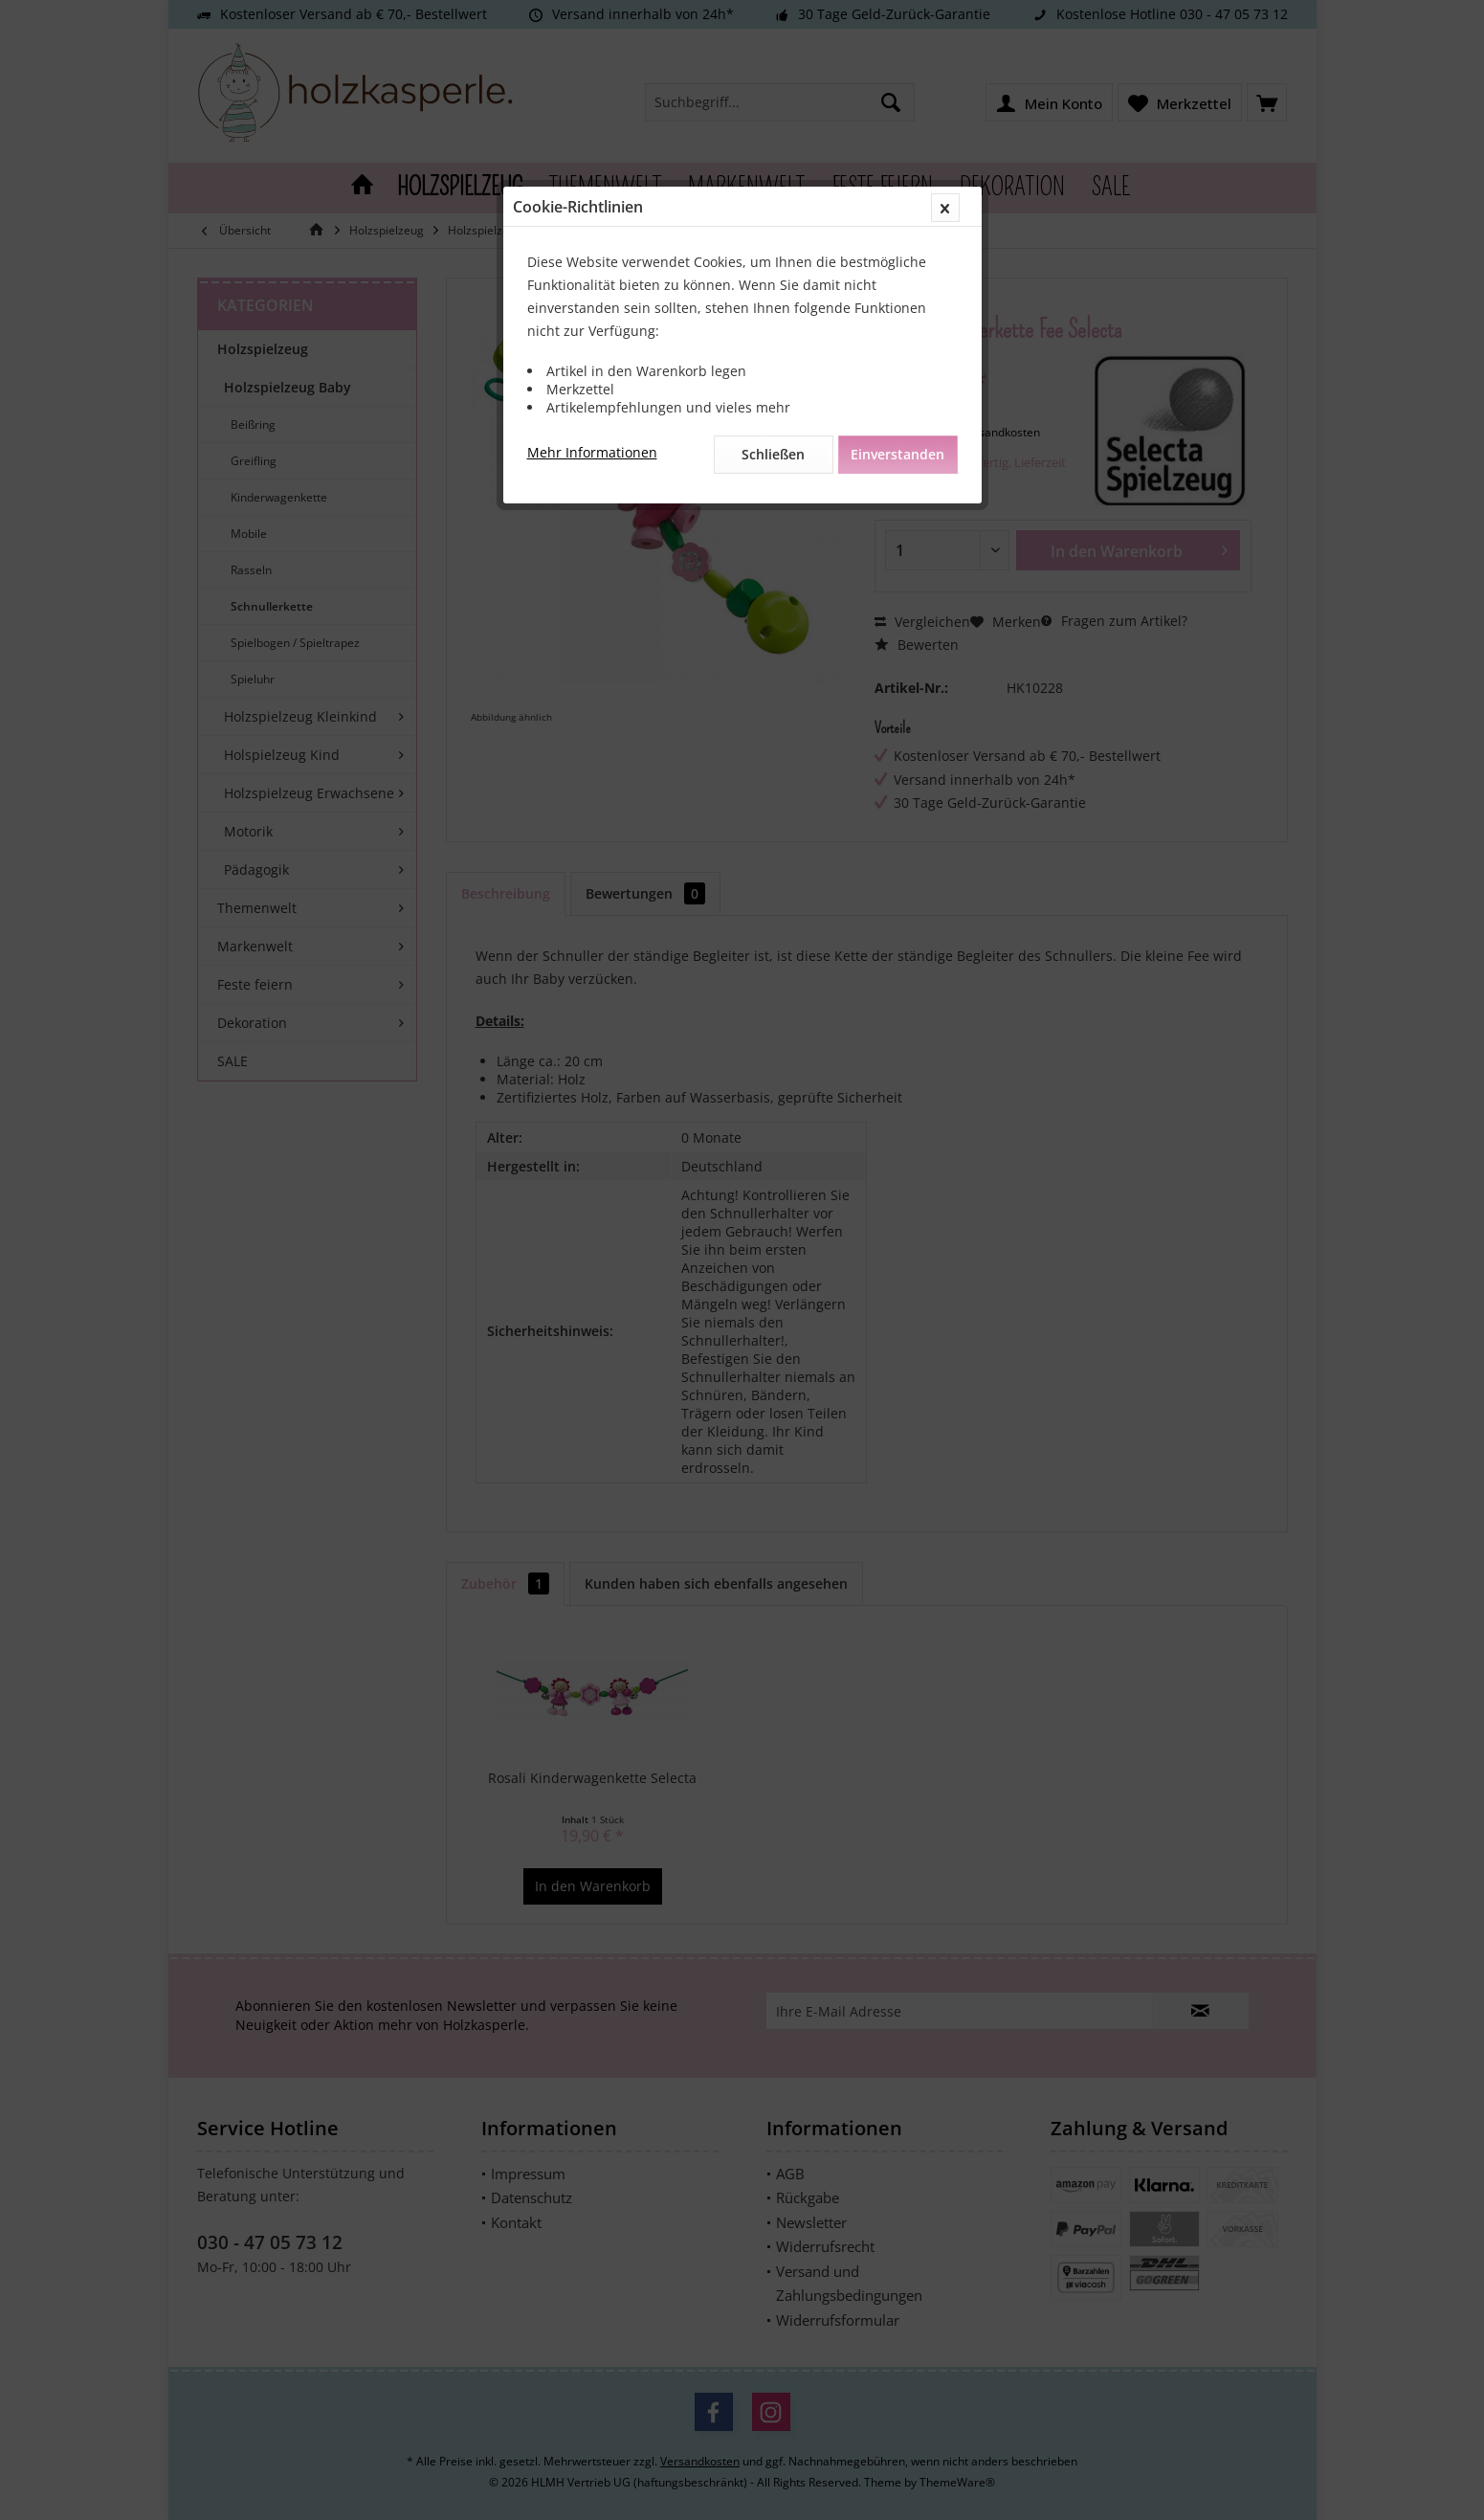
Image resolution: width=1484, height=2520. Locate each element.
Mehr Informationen (592, 452)
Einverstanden (897, 454)
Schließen (773, 454)
